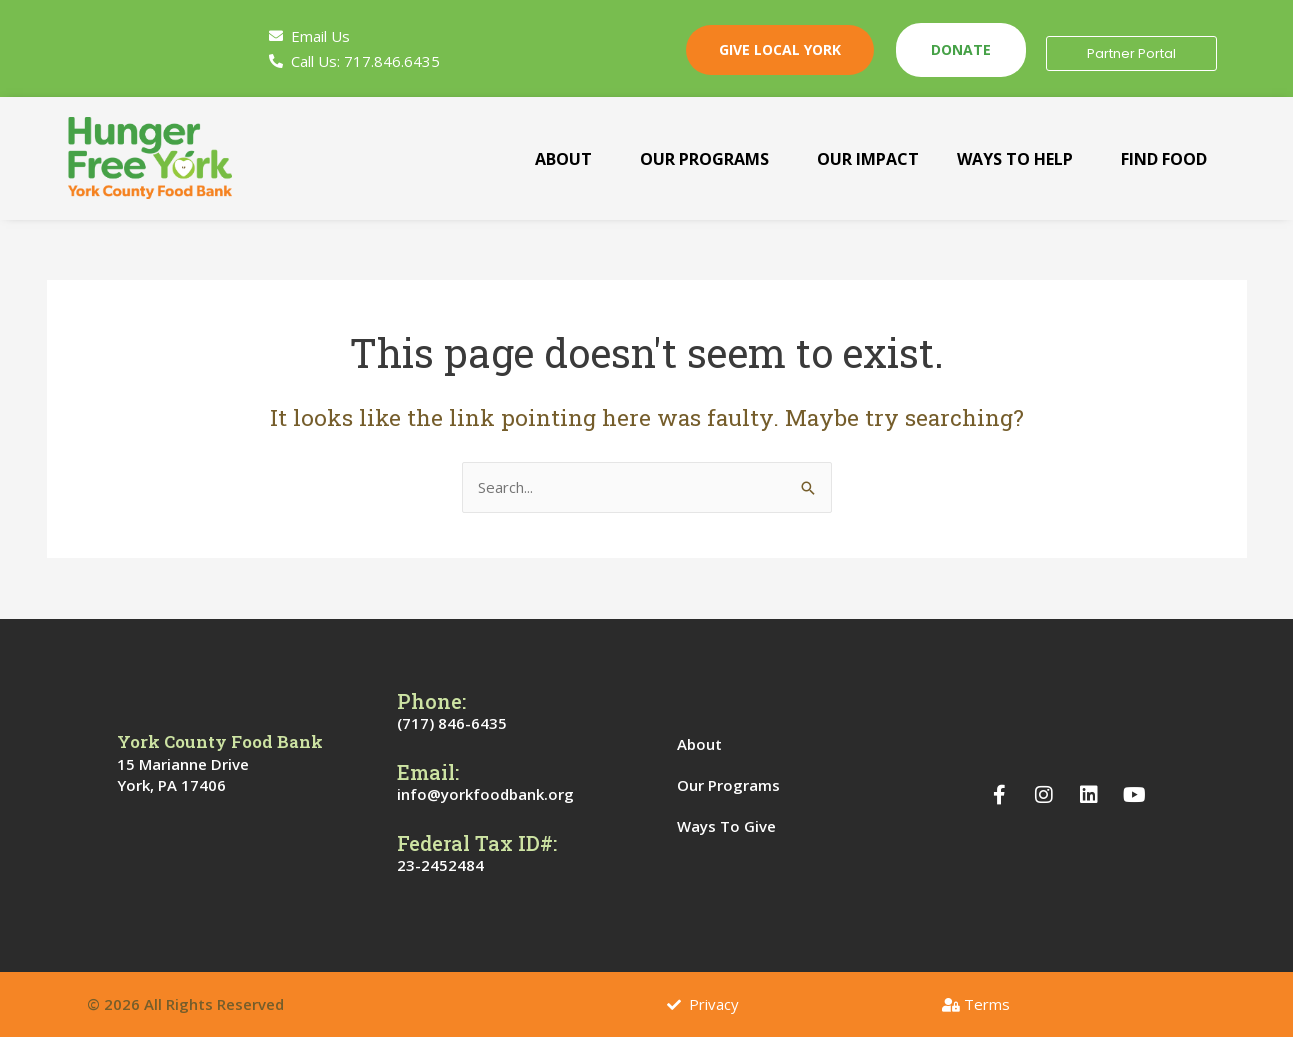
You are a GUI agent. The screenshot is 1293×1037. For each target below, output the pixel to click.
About (562, 159)
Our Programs (703, 159)
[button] (567, 159)
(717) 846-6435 (452, 723)
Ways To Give (737, 826)
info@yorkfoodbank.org (485, 794)
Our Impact (867, 159)
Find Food (1163, 159)
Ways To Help (1014, 159)
